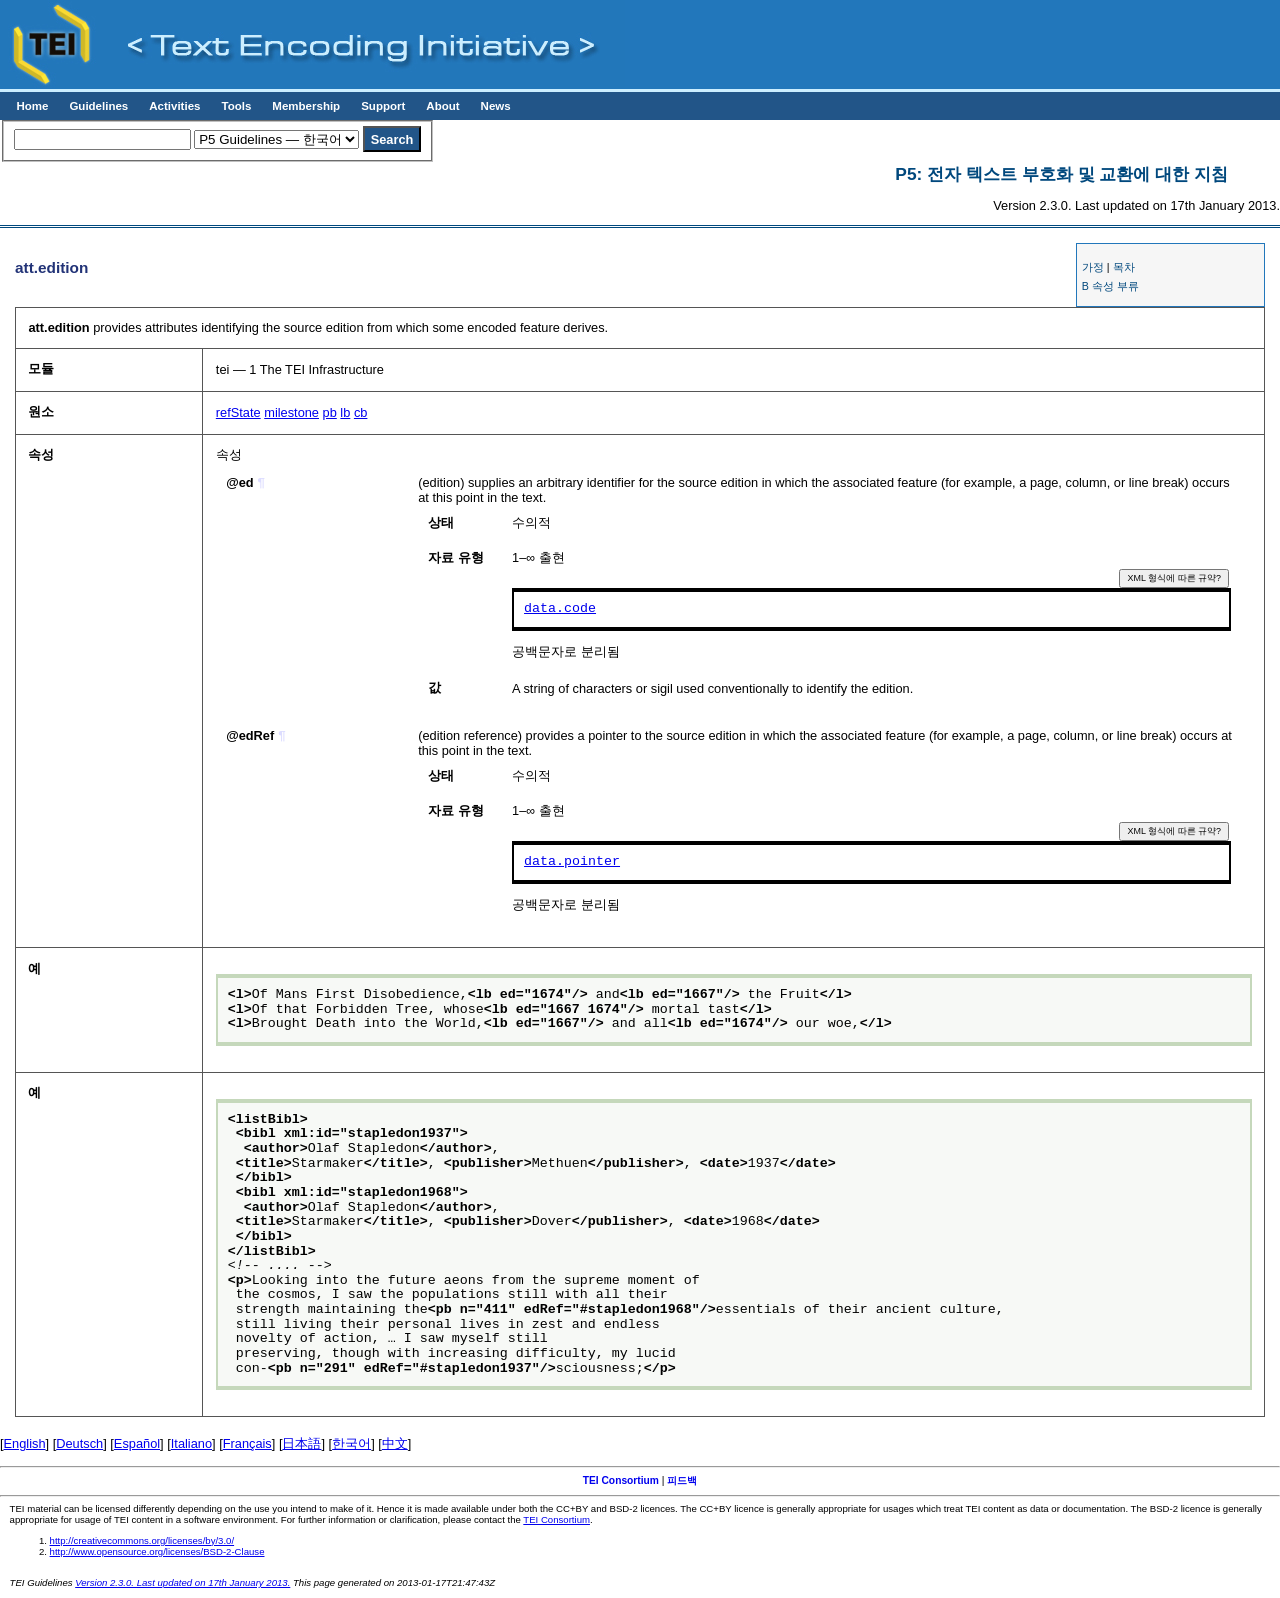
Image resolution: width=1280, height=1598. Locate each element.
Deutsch (79, 1443)
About (442, 106)
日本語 (301, 1443)
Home (32, 106)
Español (137, 1443)
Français (247, 1443)
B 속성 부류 (1110, 286)
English (25, 1443)
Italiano (191, 1443)
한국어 (351, 1443)
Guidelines (98, 106)
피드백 (682, 1480)
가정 (1093, 267)
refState (238, 412)
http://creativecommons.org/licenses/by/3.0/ (142, 1540)
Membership (306, 106)
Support (383, 106)
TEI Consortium (621, 1480)
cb (361, 412)
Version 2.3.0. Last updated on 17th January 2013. (182, 1582)
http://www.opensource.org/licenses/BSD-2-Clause (157, 1551)
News (496, 106)
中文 (395, 1443)
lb (345, 412)
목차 (1124, 267)
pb (330, 412)
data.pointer (572, 862)
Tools (236, 106)
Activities (174, 106)
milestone (291, 412)
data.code (560, 609)
